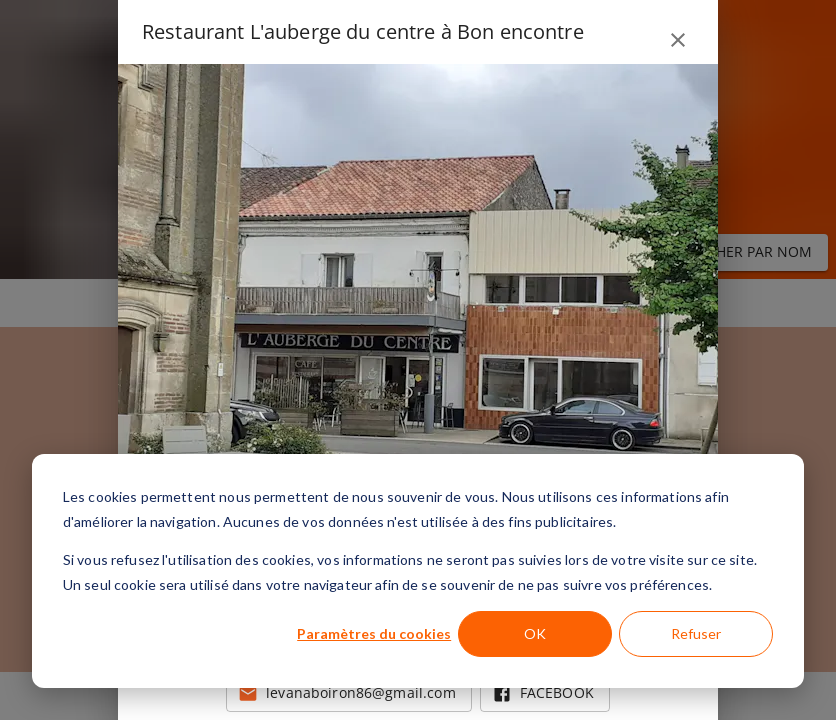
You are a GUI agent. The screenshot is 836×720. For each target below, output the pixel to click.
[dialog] (418, 571)
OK (535, 633)
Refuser (696, 633)
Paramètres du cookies (374, 633)
